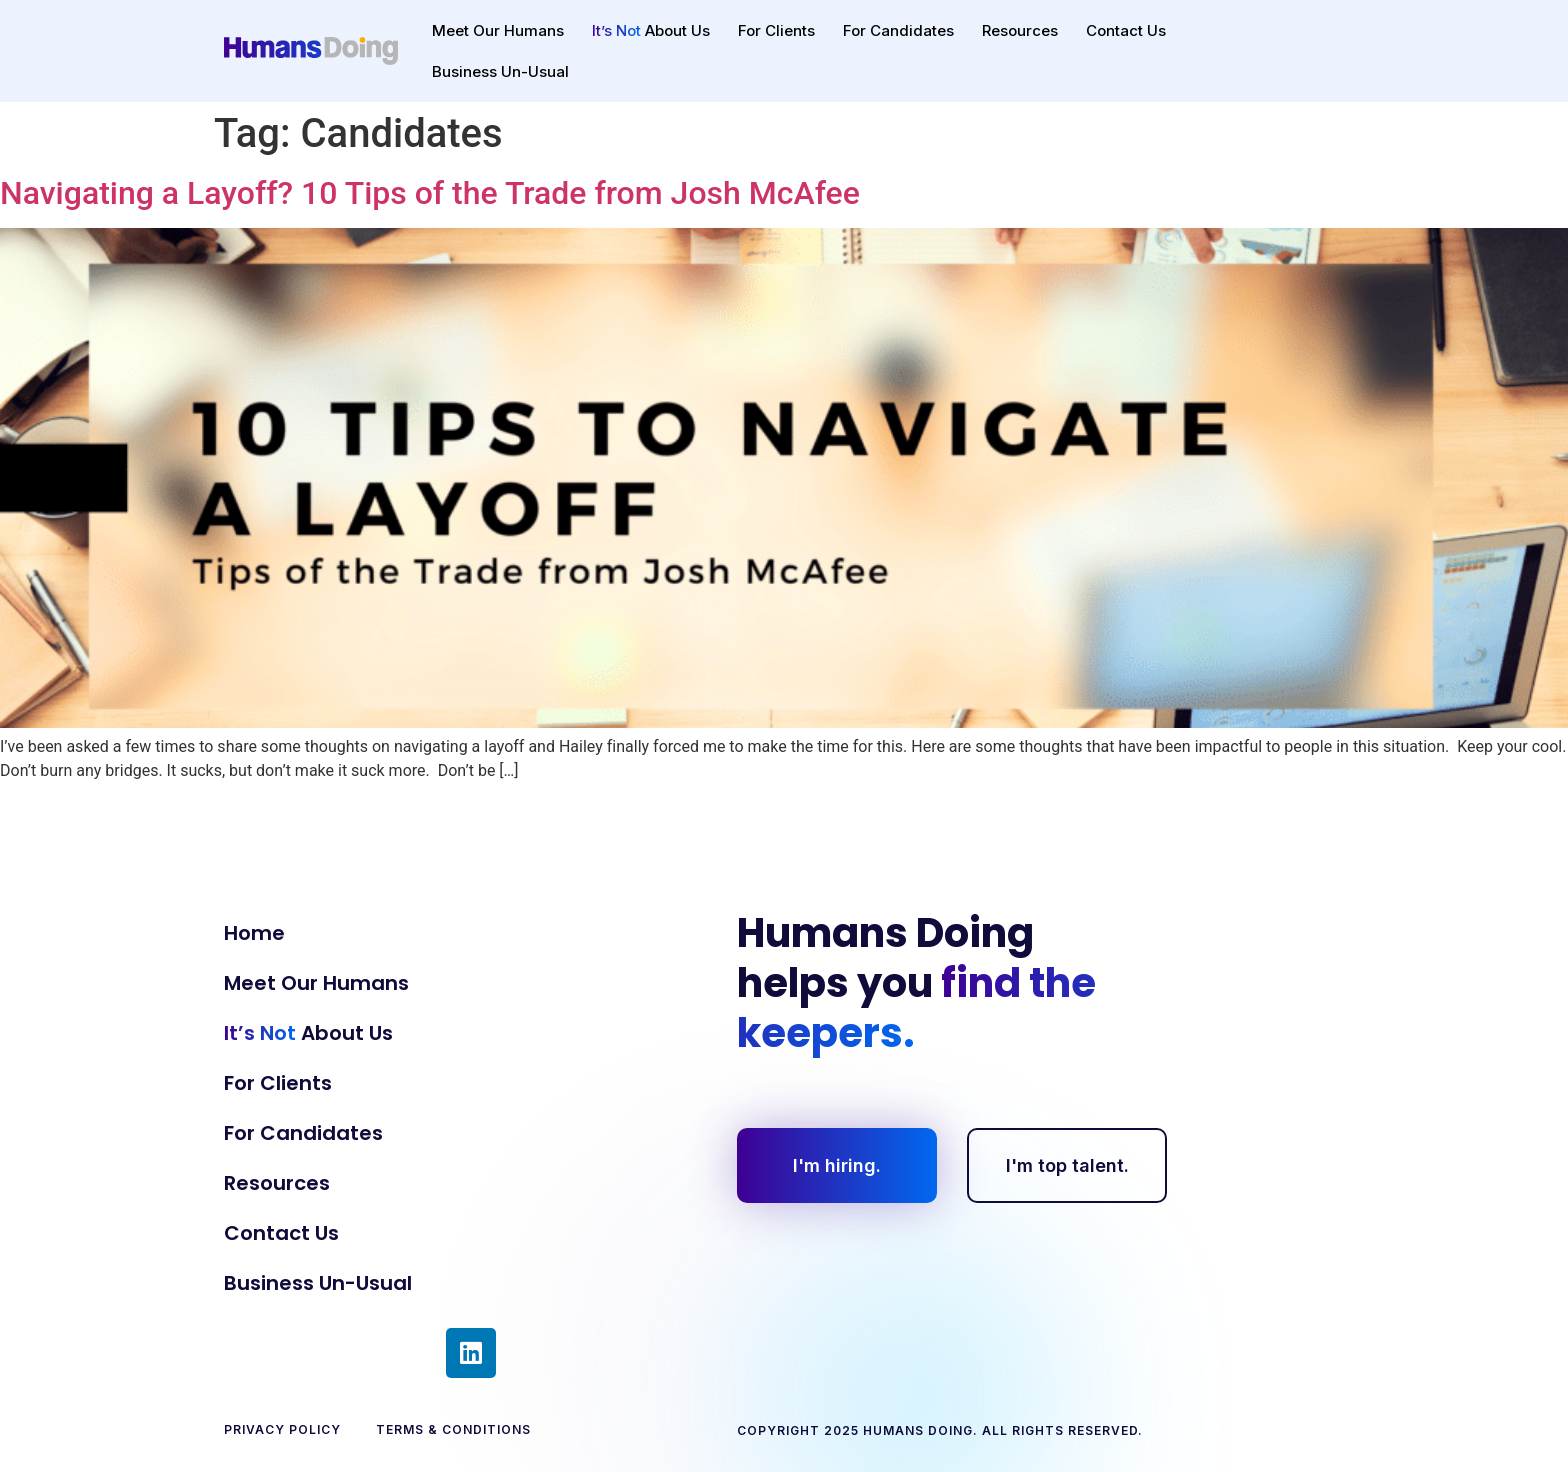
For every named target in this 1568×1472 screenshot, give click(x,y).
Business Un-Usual (500, 71)
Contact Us (1126, 30)
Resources (1020, 30)
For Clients (776, 30)
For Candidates (898, 30)
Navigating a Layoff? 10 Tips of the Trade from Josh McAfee (430, 193)
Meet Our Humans (498, 30)
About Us (651, 30)
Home (254, 933)
